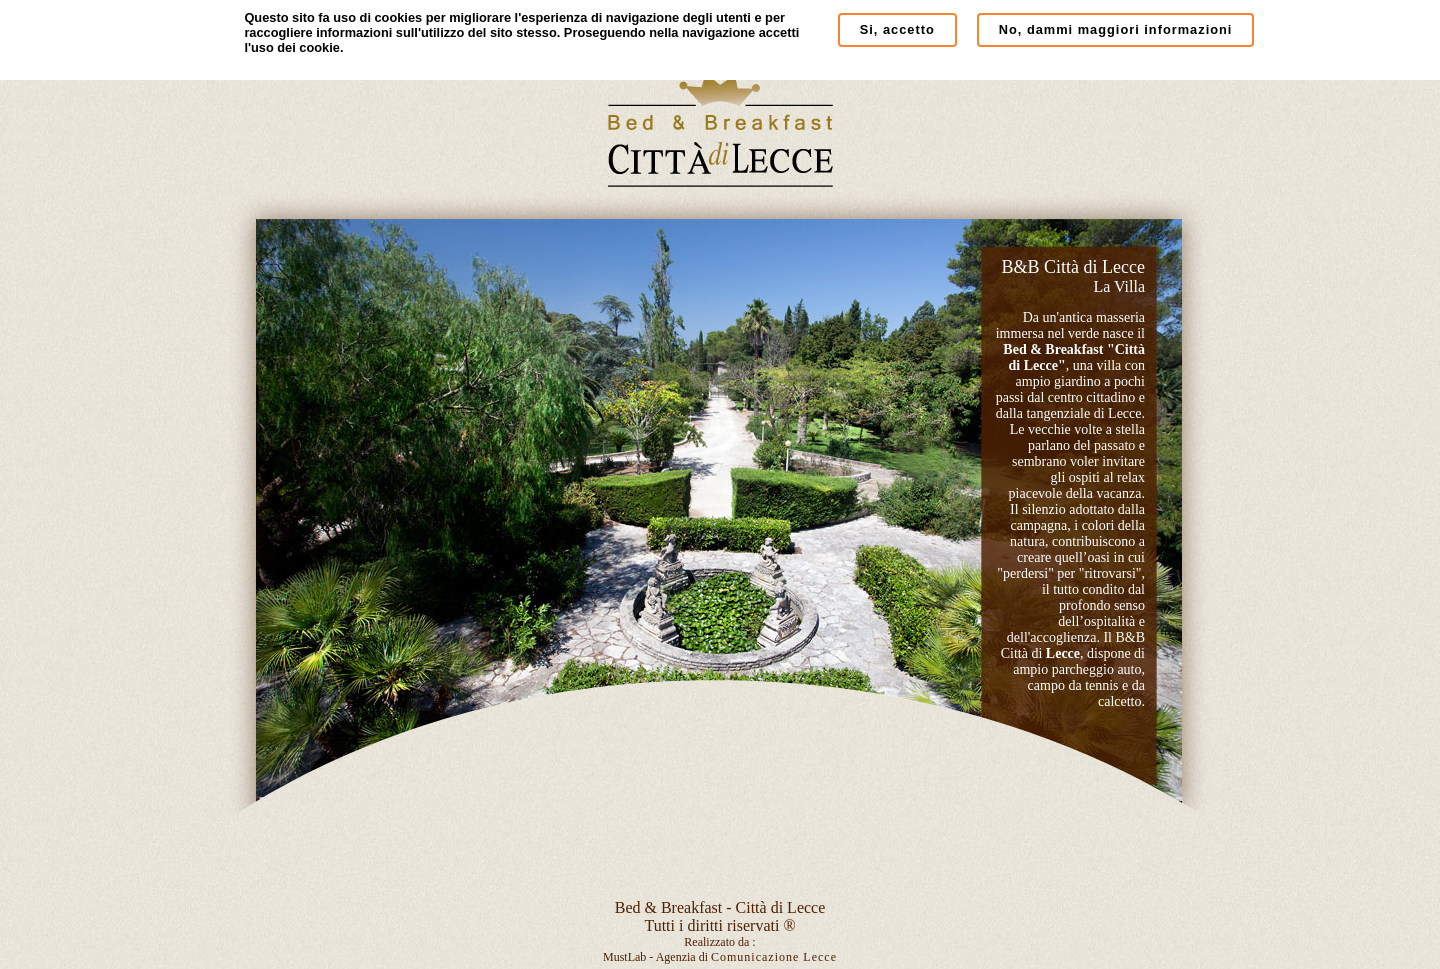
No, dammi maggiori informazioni (1116, 29)
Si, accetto (897, 29)
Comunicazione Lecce (774, 957)
